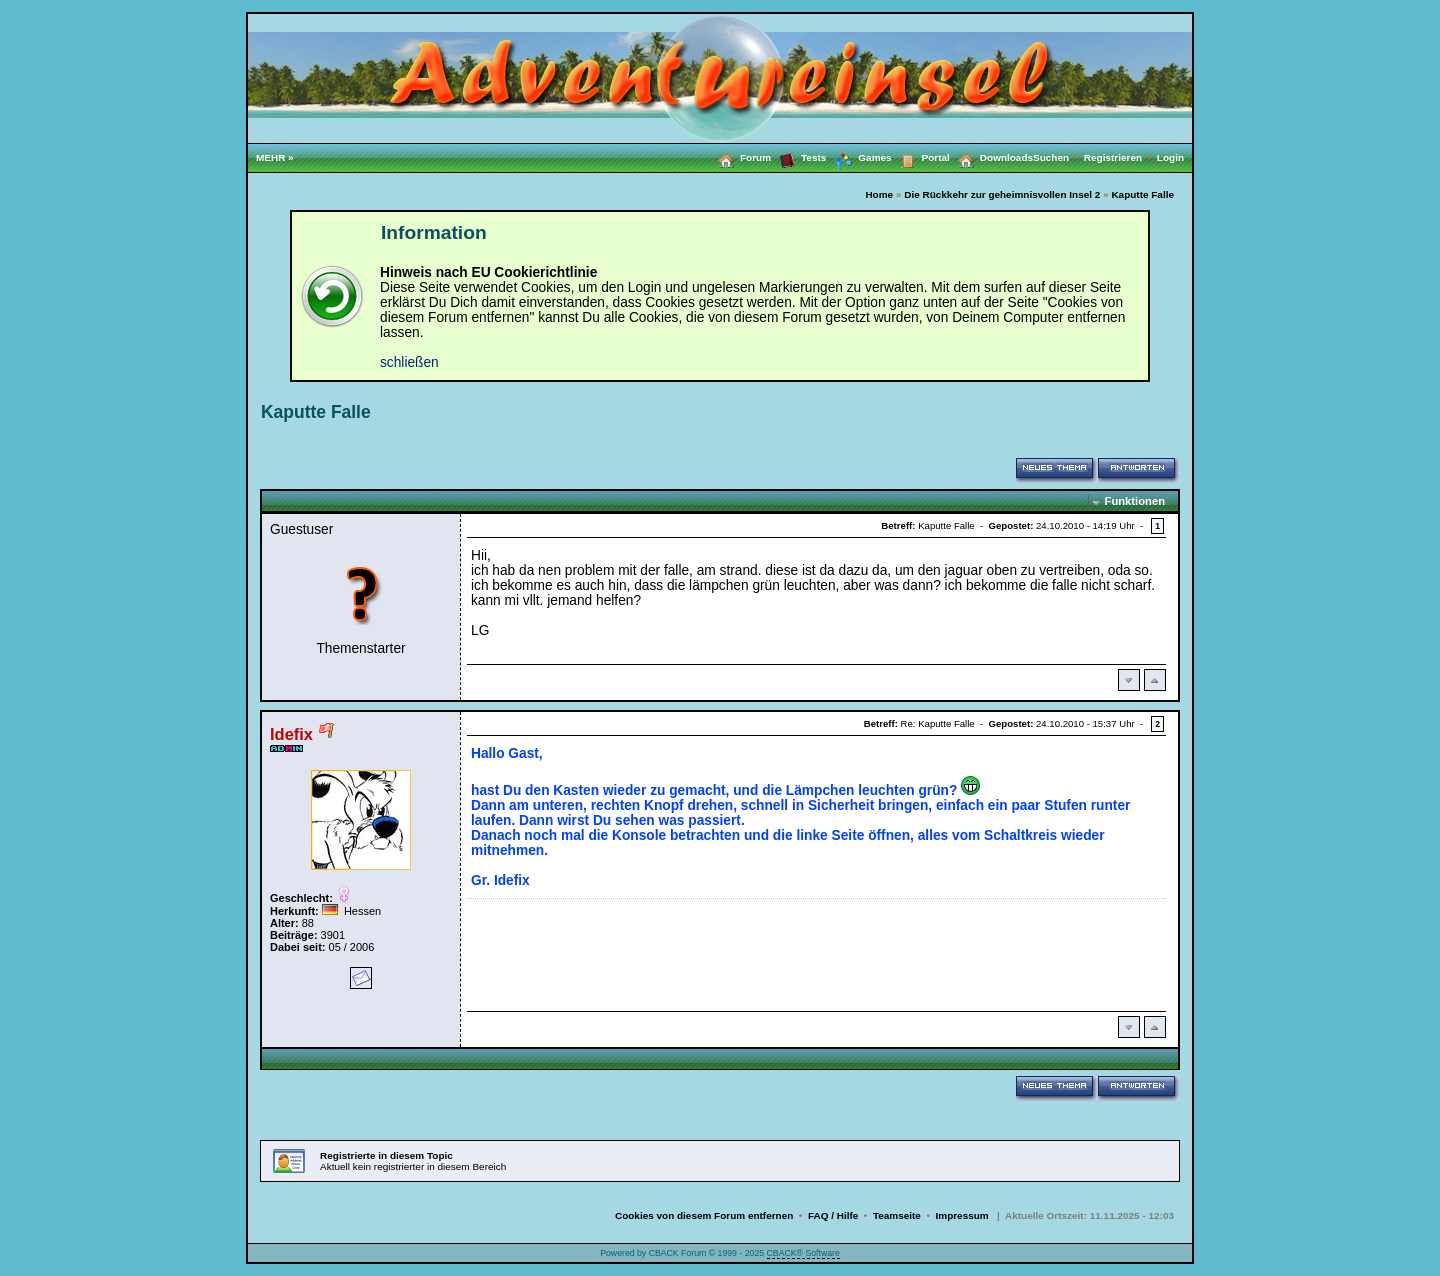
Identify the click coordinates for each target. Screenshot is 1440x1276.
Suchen (1058, 157)
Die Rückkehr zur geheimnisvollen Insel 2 (1002, 194)
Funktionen (1135, 501)
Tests (798, 157)
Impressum (962, 1215)
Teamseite (897, 1215)
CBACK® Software (803, 1253)
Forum (740, 157)
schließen (409, 362)
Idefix (291, 734)
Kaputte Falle (1142, 194)
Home (879, 194)
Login (1170, 157)
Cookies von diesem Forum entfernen (704, 1215)
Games (858, 158)
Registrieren (1120, 157)
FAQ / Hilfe (833, 1215)
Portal (921, 157)
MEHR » (275, 157)
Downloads (991, 157)
